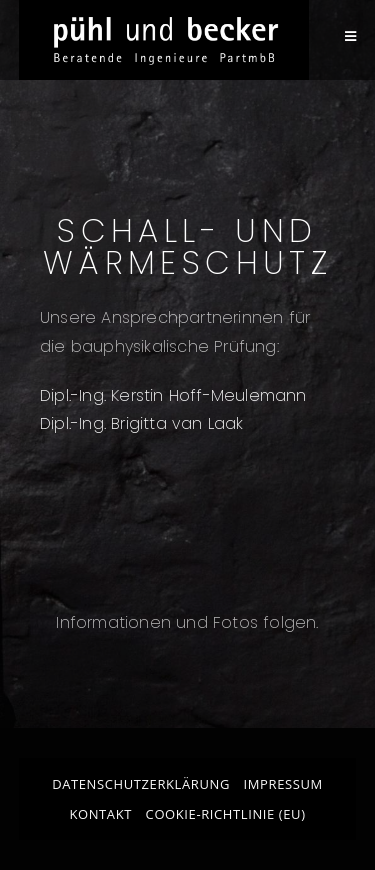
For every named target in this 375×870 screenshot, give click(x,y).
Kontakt (100, 814)
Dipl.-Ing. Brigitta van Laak (142, 423)
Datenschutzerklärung (141, 784)
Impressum (283, 784)
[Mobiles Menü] (351, 36)
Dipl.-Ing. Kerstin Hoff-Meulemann (173, 395)
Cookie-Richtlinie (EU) (226, 814)
